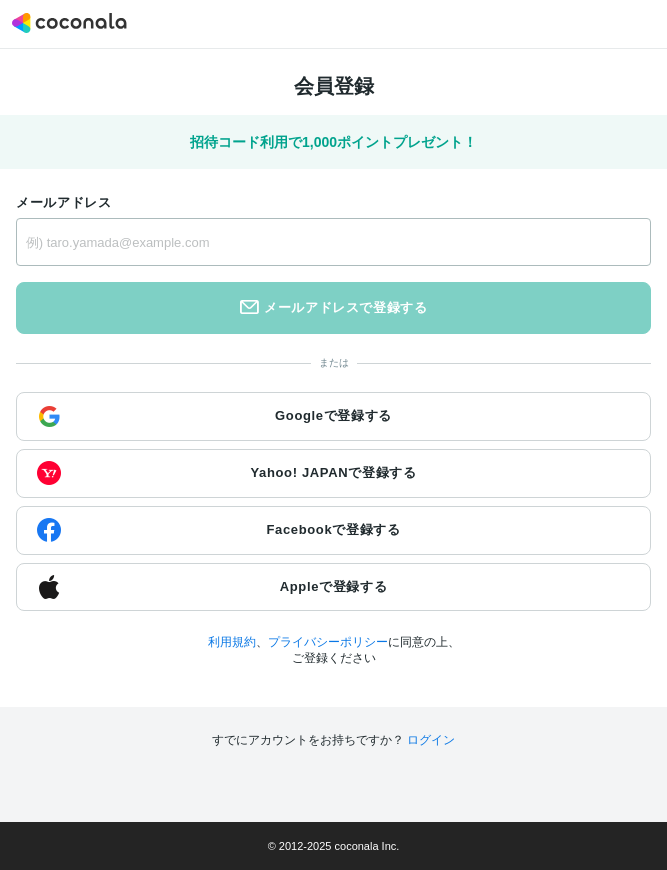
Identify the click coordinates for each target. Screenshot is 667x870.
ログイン (431, 740)
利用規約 (232, 642)
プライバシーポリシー (328, 642)
